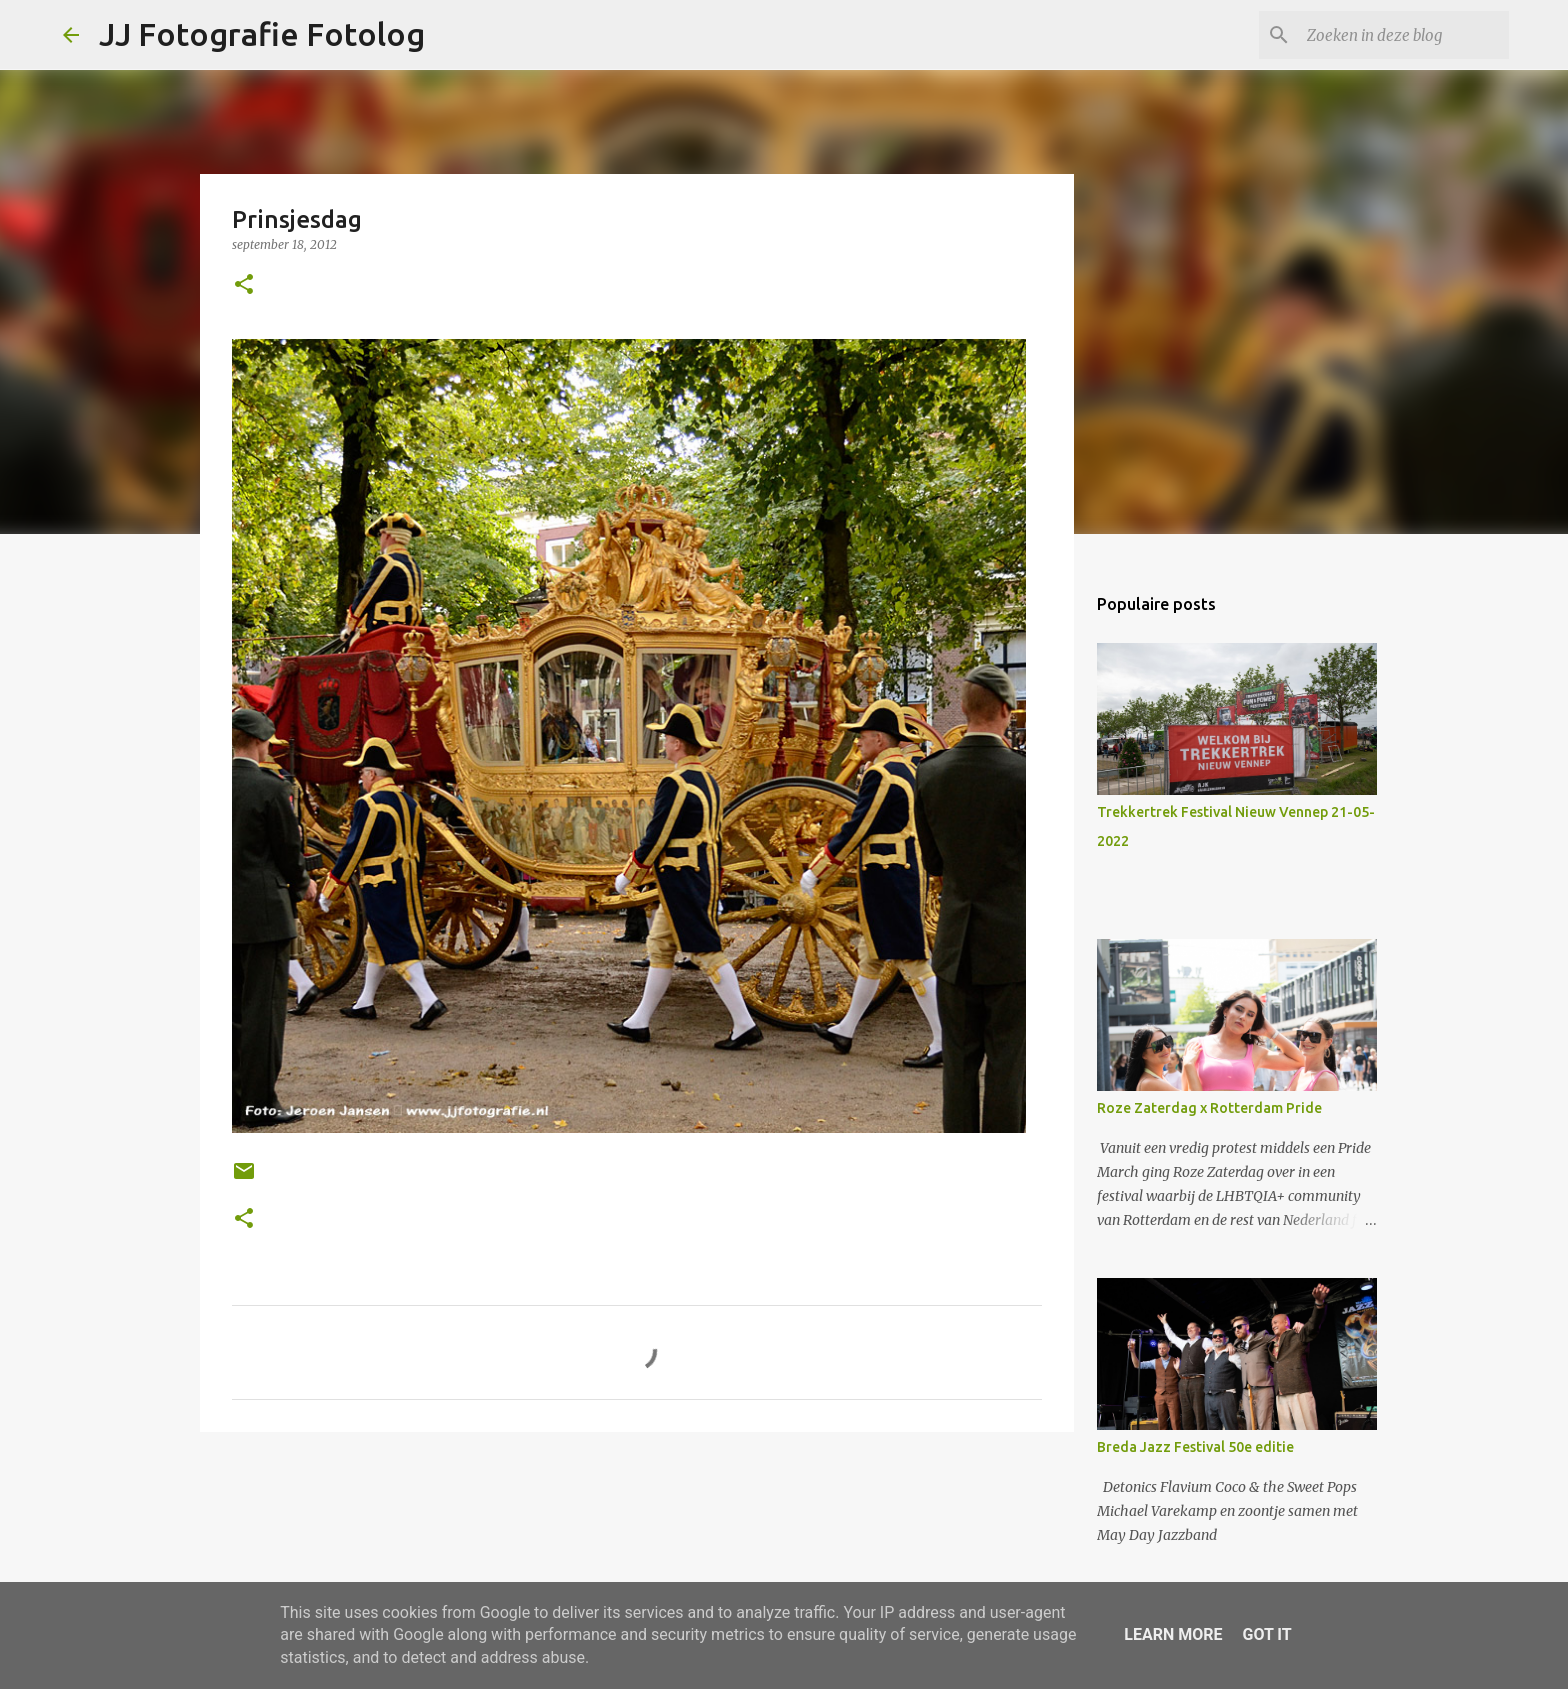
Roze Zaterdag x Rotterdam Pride (1209, 1108)
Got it (1266, 1634)
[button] (244, 285)
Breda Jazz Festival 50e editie (1195, 1447)
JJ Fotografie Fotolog (262, 34)
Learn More (1173, 1634)
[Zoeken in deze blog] (1404, 35)
